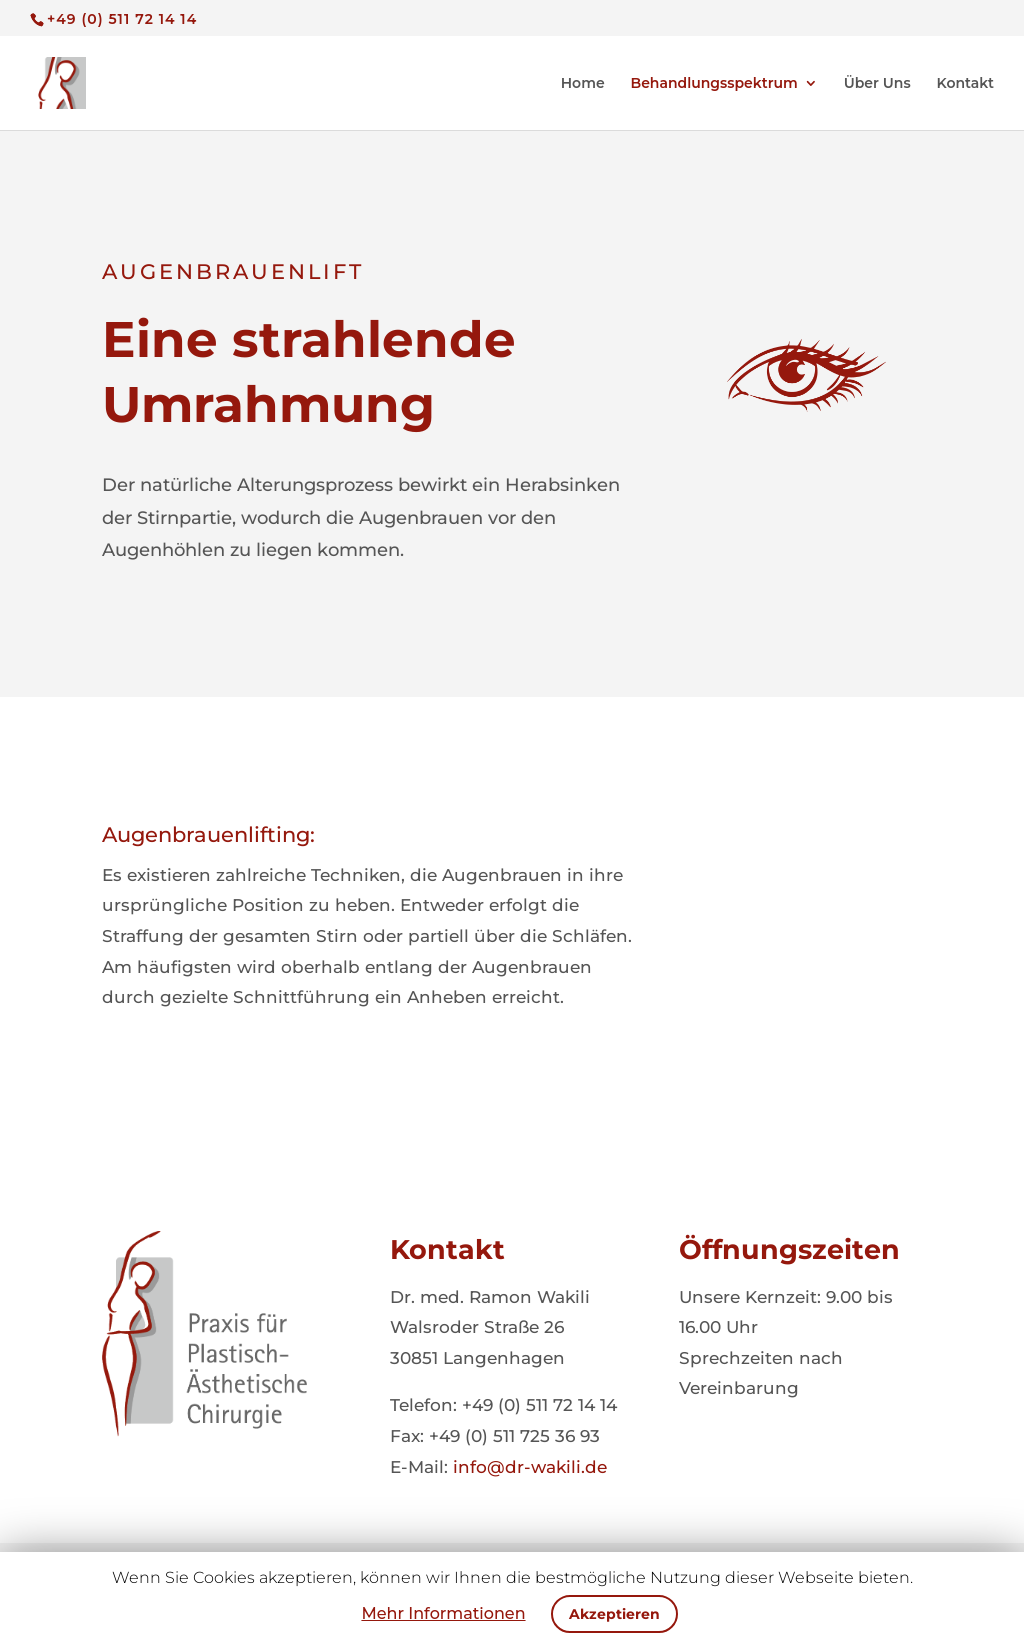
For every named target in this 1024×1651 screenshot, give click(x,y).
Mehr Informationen (443, 1613)
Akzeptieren (614, 1614)
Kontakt (966, 84)
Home (583, 84)
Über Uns (877, 84)
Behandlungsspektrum (714, 84)
